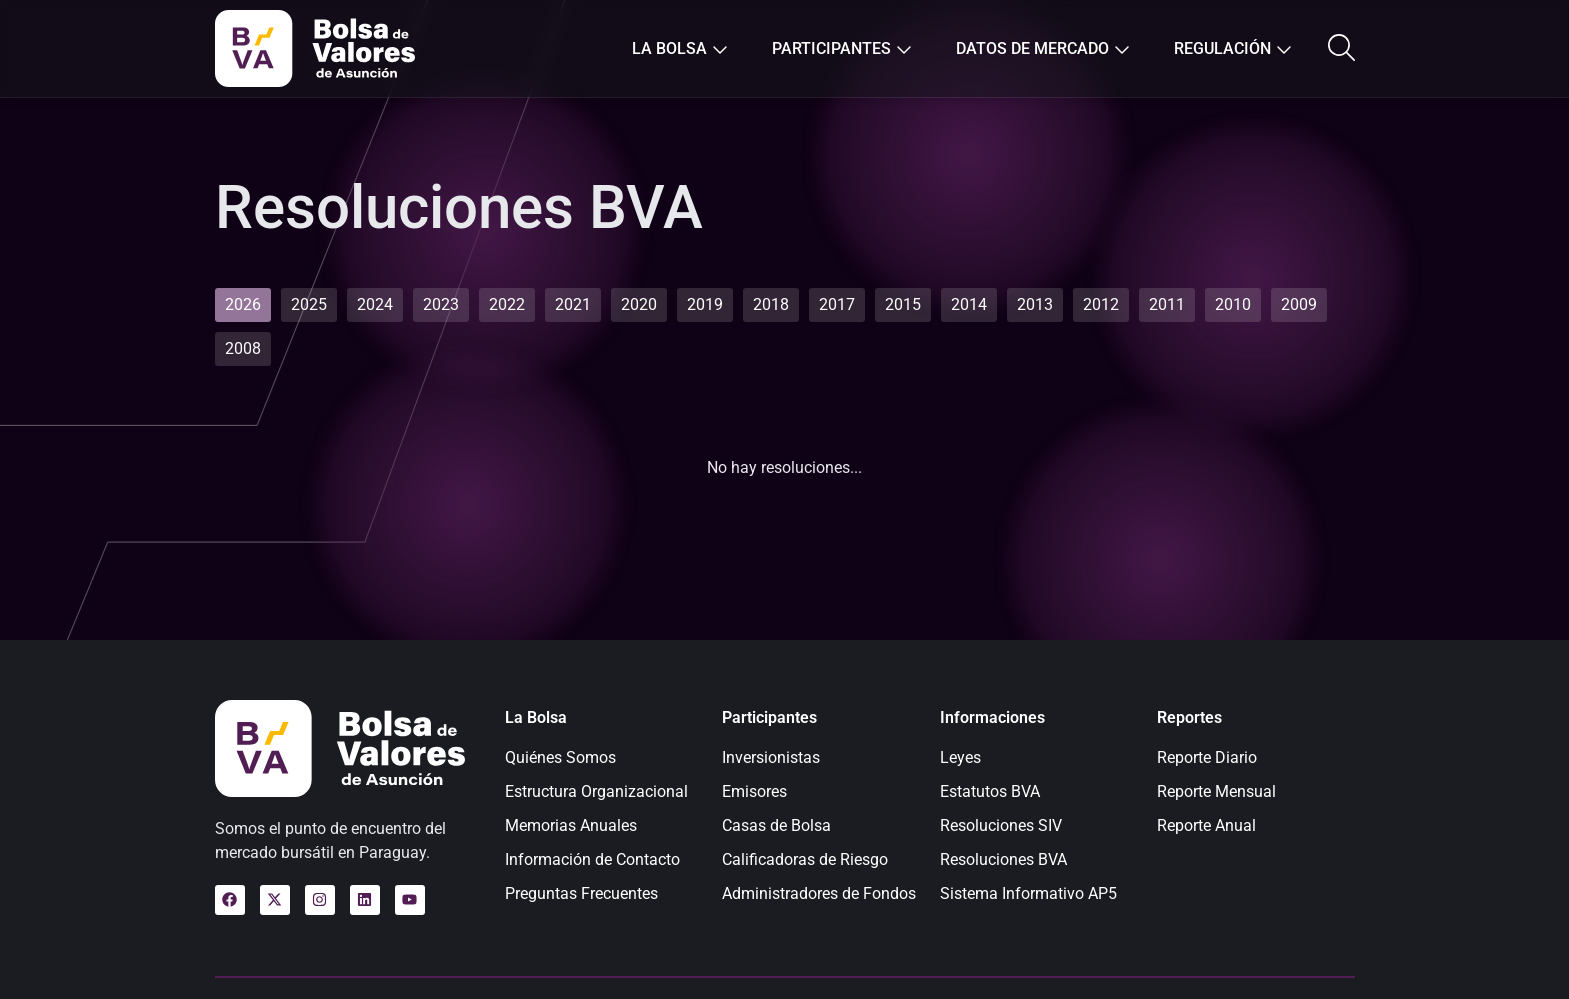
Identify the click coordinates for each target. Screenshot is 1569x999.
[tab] (243, 305)
